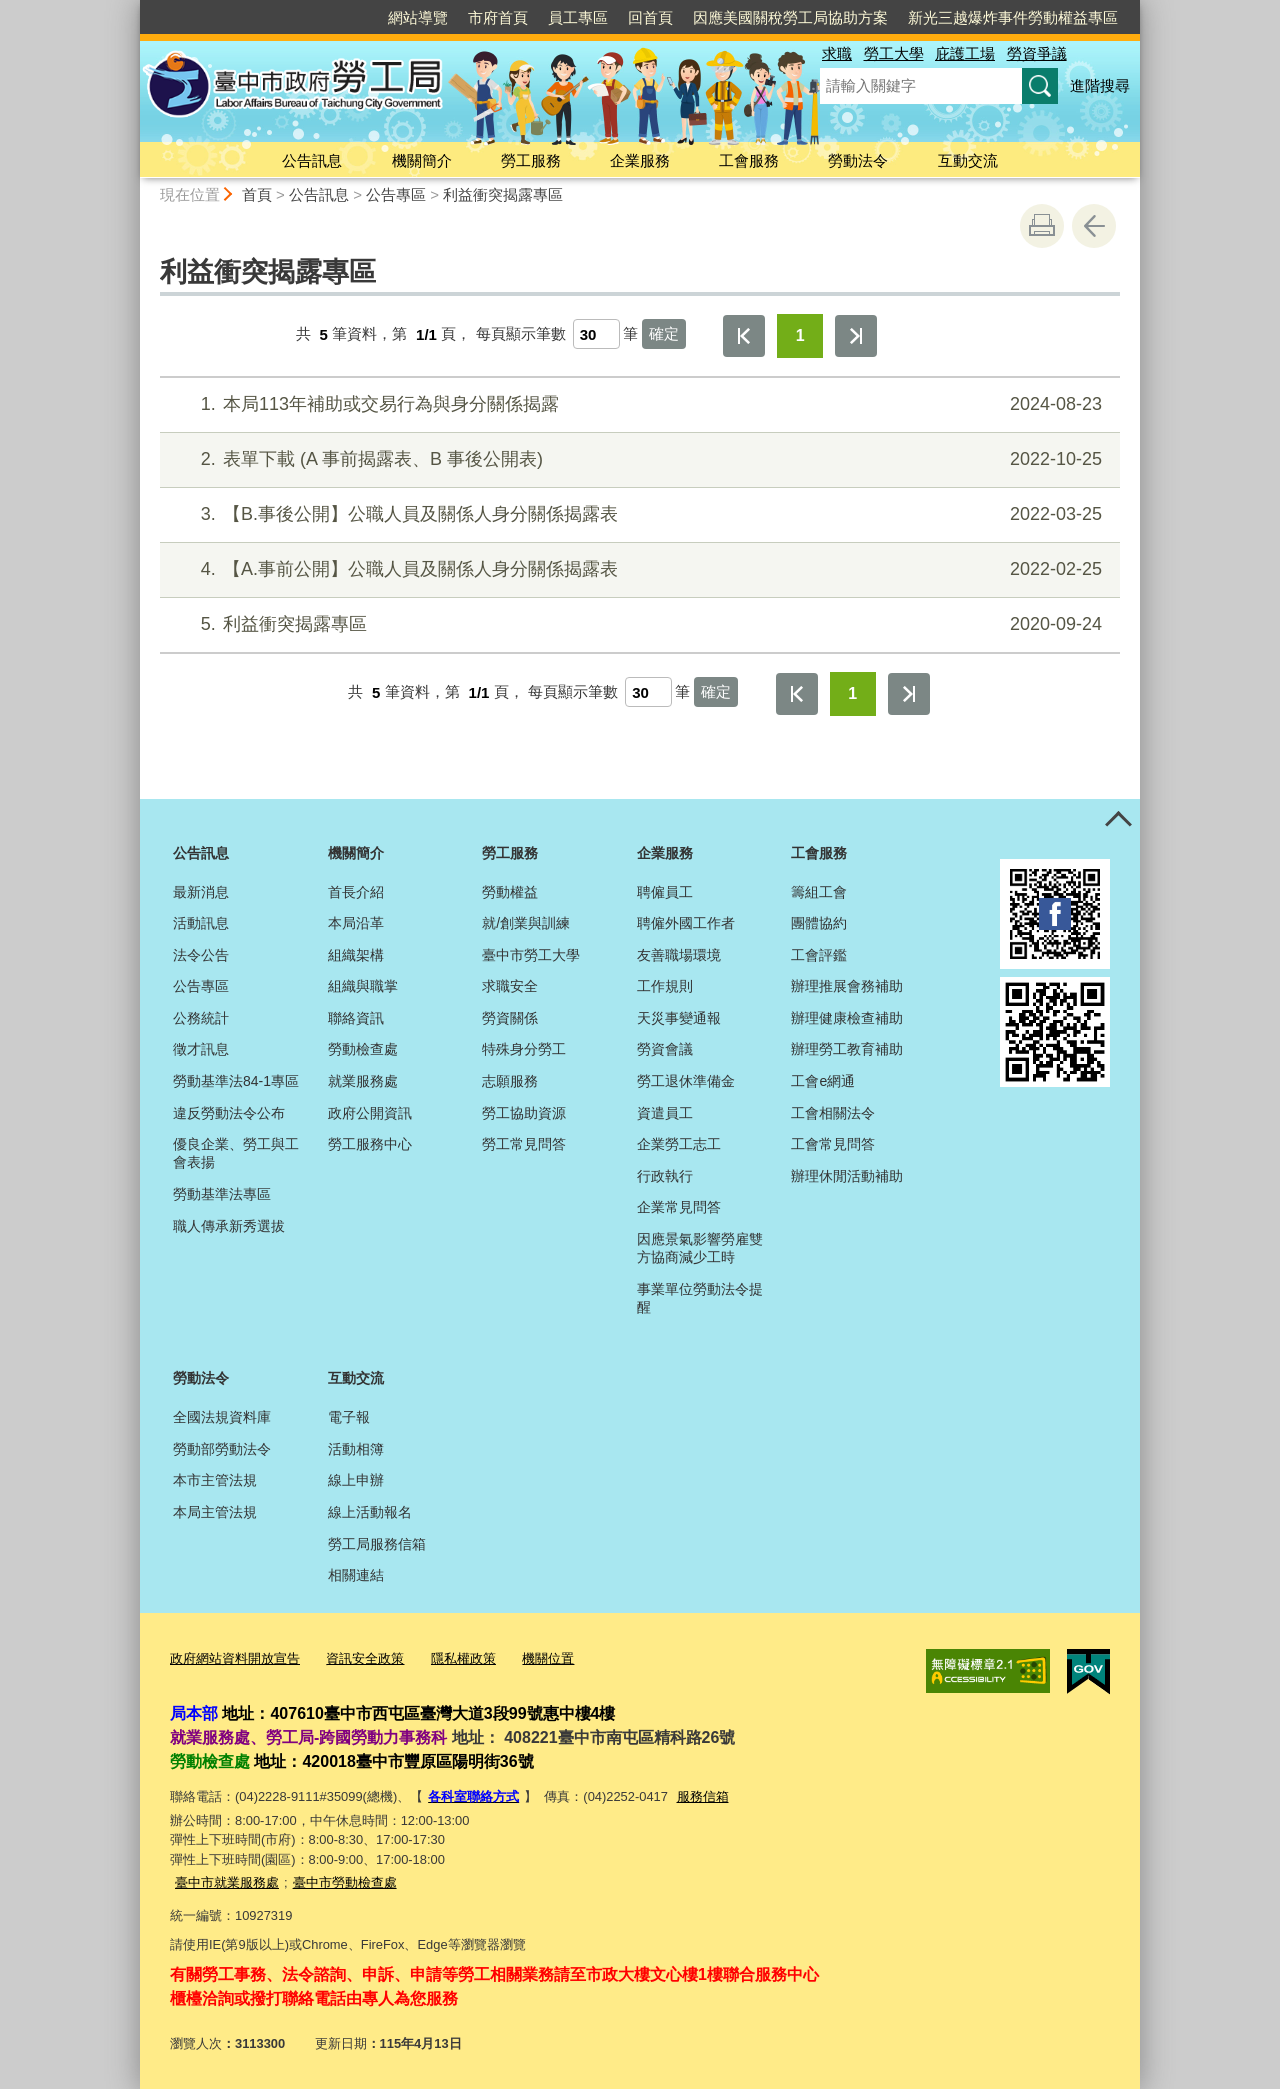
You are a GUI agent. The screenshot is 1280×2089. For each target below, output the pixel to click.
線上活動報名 (370, 1512)
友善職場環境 (679, 955)
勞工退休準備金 (686, 1081)
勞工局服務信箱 (377, 1544)
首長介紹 (356, 892)
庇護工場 (965, 53)
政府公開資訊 (370, 1113)
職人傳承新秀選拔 (229, 1226)
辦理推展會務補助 (847, 986)
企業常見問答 (679, 1207)
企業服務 (640, 160)
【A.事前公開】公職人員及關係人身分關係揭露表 (637, 569)
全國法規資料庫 (222, 1417)
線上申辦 (356, 1480)
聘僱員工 (665, 892)
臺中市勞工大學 (531, 955)
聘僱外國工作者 (686, 923)
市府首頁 (498, 17)
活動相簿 (356, 1449)
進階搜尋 (1100, 85)
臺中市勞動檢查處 (345, 1880)
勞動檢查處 (363, 1049)
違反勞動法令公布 (229, 1113)
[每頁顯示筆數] (596, 334)
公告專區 (396, 194)
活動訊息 (201, 923)
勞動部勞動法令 (222, 1449)
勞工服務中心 (370, 1144)
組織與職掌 (363, 986)
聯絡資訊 (356, 1018)
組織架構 (356, 955)
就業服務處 (363, 1081)
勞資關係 (510, 1018)
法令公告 (201, 955)
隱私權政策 (463, 1658)
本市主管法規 (215, 1480)
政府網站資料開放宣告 (235, 1658)
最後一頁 (856, 336)
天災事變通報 (679, 1018)
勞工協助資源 (524, 1113)
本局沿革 (356, 923)
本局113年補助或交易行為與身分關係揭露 (637, 404)
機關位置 (548, 1658)
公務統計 (201, 1018)
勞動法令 (858, 160)
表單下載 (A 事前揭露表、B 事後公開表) (637, 459)
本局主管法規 (215, 1512)
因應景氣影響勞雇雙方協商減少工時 (700, 1248)
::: (131, 8)
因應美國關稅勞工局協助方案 (790, 17)
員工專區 (578, 17)
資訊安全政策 (365, 1658)
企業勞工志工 (679, 1144)
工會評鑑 (819, 955)
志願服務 (510, 1081)
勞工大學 (894, 53)
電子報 (349, 1417)
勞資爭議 (1037, 53)
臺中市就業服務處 (227, 1880)
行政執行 (665, 1176)
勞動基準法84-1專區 (236, 1081)
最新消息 (201, 892)
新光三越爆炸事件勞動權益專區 (1013, 17)
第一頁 (744, 336)
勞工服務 (531, 160)
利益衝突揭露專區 (503, 194)
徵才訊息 (201, 1049)
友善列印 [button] (1042, 226)
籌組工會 (819, 892)
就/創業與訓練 (526, 923)
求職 (837, 53)
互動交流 (968, 160)
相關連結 (356, 1575)
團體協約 (819, 923)
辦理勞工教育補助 (847, 1049)
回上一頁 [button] (1094, 226)
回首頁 (650, 17)
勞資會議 (665, 1049)
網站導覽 (418, 17)
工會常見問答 (833, 1144)
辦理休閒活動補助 (847, 1176)
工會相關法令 (833, 1113)
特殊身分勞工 (524, 1049)
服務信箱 (703, 1795)
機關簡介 (422, 160)
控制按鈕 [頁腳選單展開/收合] (1118, 821)
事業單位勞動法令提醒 (700, 1298)
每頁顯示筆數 (521, 334)
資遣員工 (665, 1113)
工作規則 (665, 986)
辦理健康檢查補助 (847, 1018)
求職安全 (510, 986)
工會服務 (749, 160)
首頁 (257, 194)
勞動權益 (510, 892)
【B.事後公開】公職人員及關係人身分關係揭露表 (637, 514)
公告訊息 (312, 160)
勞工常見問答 (524, 1144)
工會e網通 (823, 1081)
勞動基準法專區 (222, 1194)
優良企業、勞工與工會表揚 (236, 1153)
